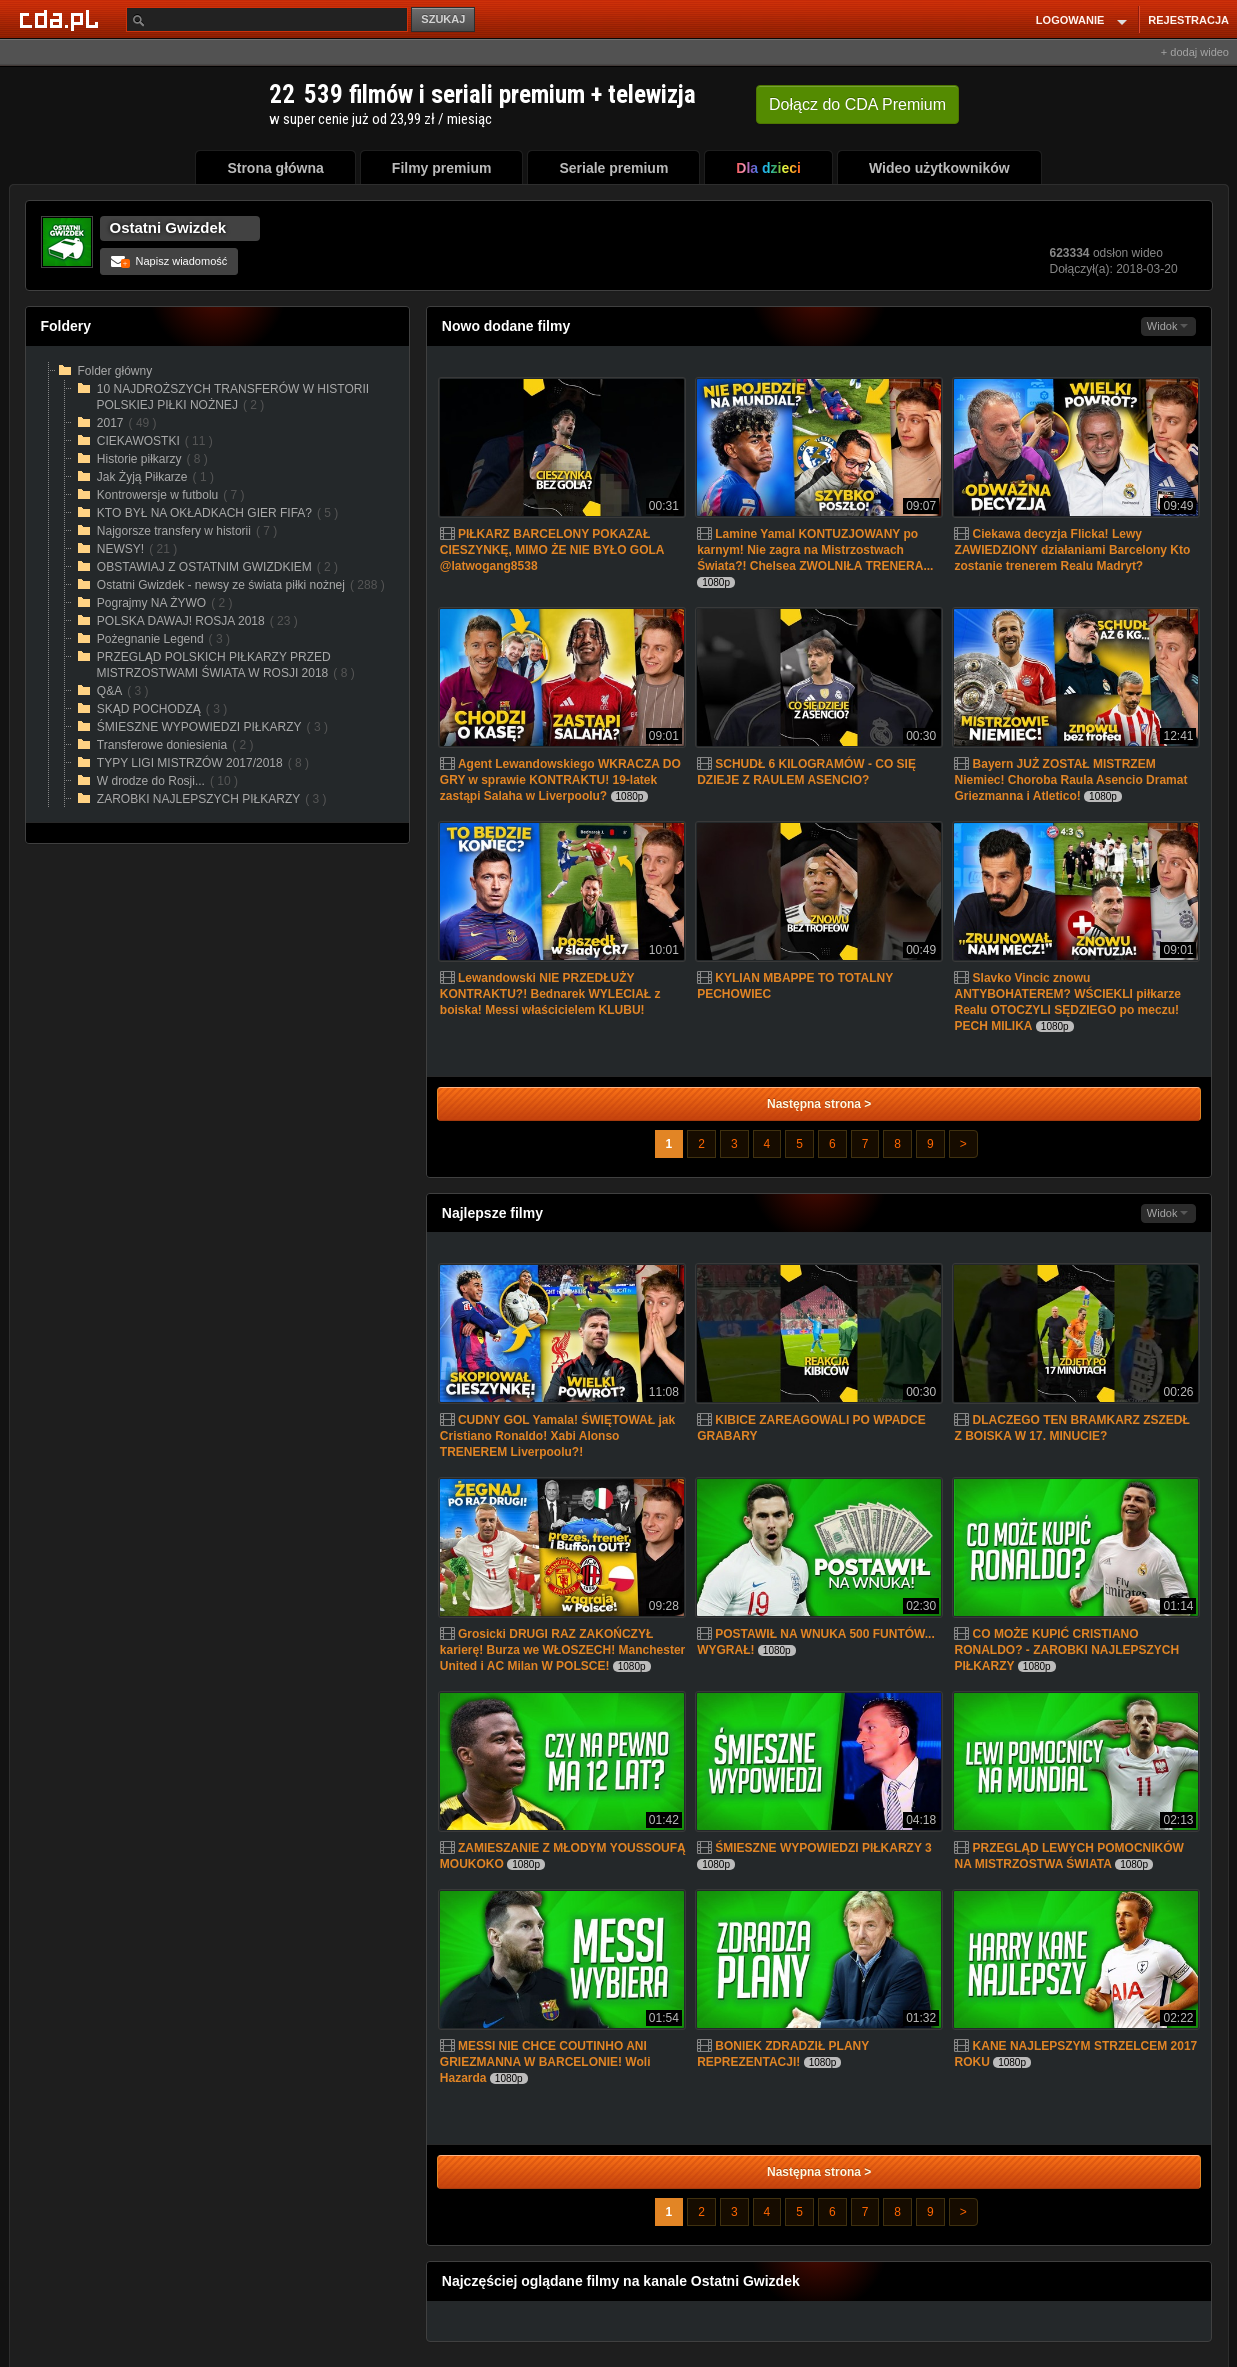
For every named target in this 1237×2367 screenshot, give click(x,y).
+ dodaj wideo (1195, 52)
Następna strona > (819, 1104)
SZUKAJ (443, 19)
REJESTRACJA (1188, 20)
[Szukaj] (267, 19)
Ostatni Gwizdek (168, 227)
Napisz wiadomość (169, 261)
